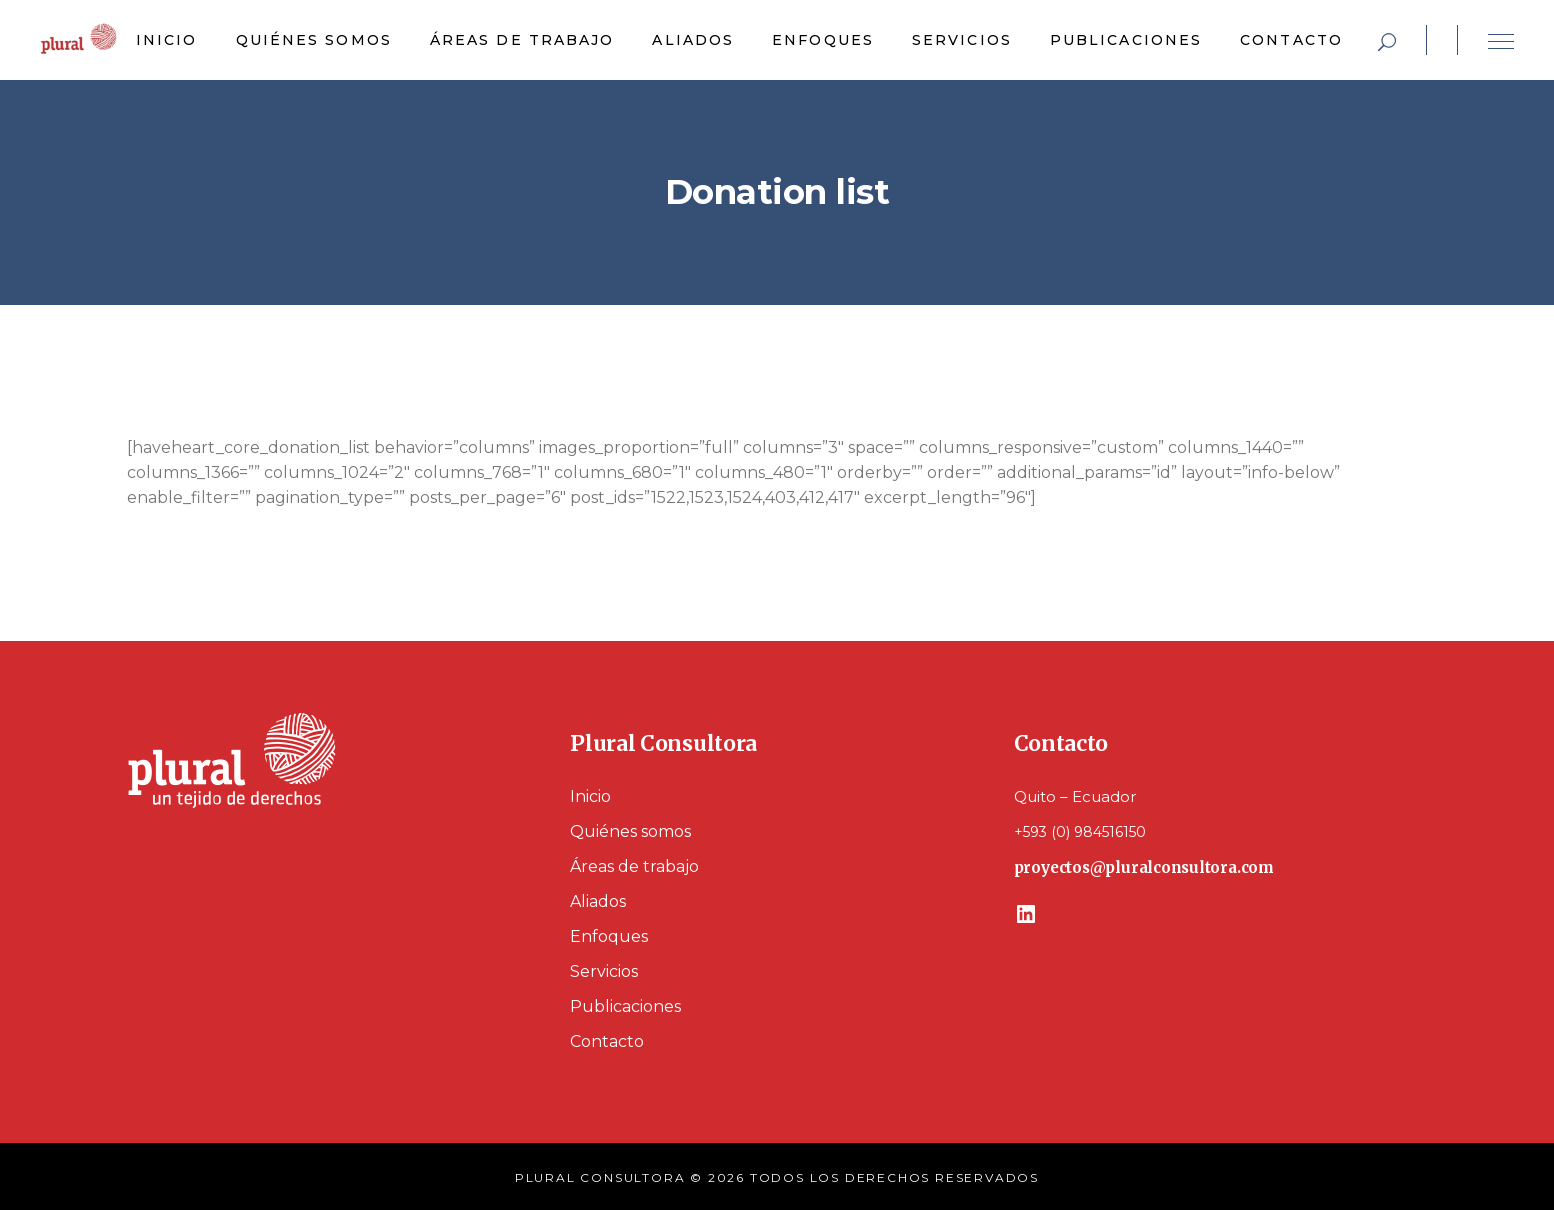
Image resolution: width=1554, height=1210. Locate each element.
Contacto (607, 1041)
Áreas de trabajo (634, 866)
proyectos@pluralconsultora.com (1144, 867)
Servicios (604, 971)
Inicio (590, 796)
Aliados (598, 901)
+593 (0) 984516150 (1080, 832)
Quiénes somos (630, 831)
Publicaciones (625, 1006)
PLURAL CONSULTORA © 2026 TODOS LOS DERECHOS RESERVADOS (777, 1177)
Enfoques (609, 936)
